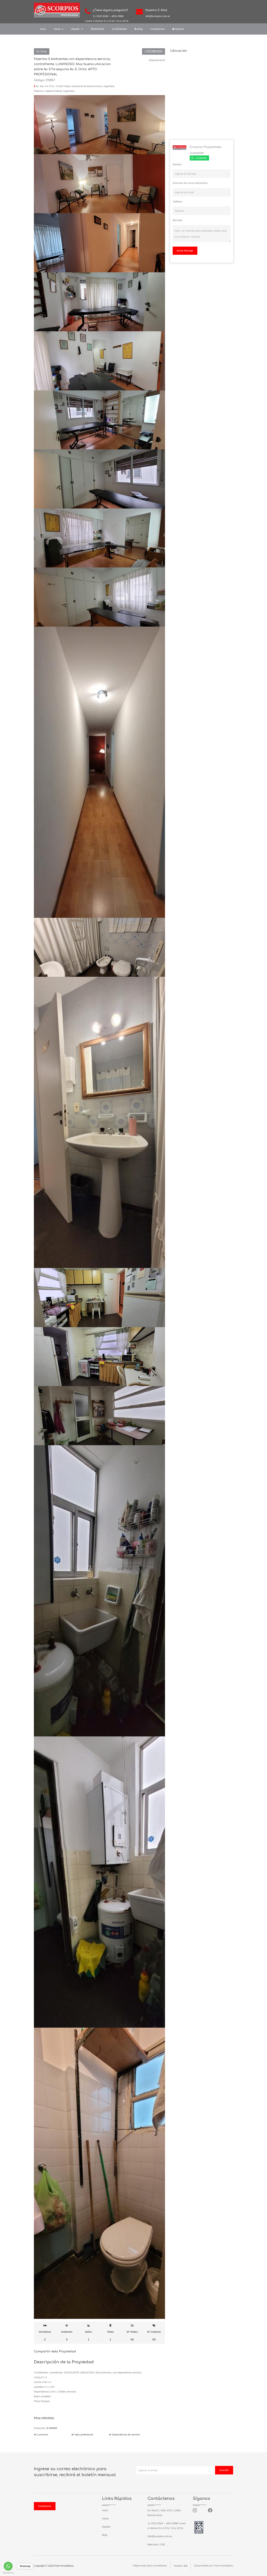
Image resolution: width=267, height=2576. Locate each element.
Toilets (110, 2333)
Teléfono (177, 201)
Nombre (177, 164)
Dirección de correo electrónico (190, 182)
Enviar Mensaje (185, 250)
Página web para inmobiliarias (150, 2565)
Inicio (43, 28)
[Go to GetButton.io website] (8, 2573)
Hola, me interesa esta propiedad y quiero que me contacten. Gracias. (202, 233)
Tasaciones (97, 28)
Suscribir (224, 2470)
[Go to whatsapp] (8, 2566)
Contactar (201, 157)
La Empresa (119, 28)
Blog (139, 28)
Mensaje (177, 220)
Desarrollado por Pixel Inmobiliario (213, 2565)
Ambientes (67, 2333)
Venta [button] (57, 28)
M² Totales (132, 2333)
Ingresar (178, 28)
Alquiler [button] (76, 28)
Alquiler (106, 2526)
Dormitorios (45, 2333)
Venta (105, 2518)
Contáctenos (157, 28)
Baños (88, 2333)
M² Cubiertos (154, 2333)
